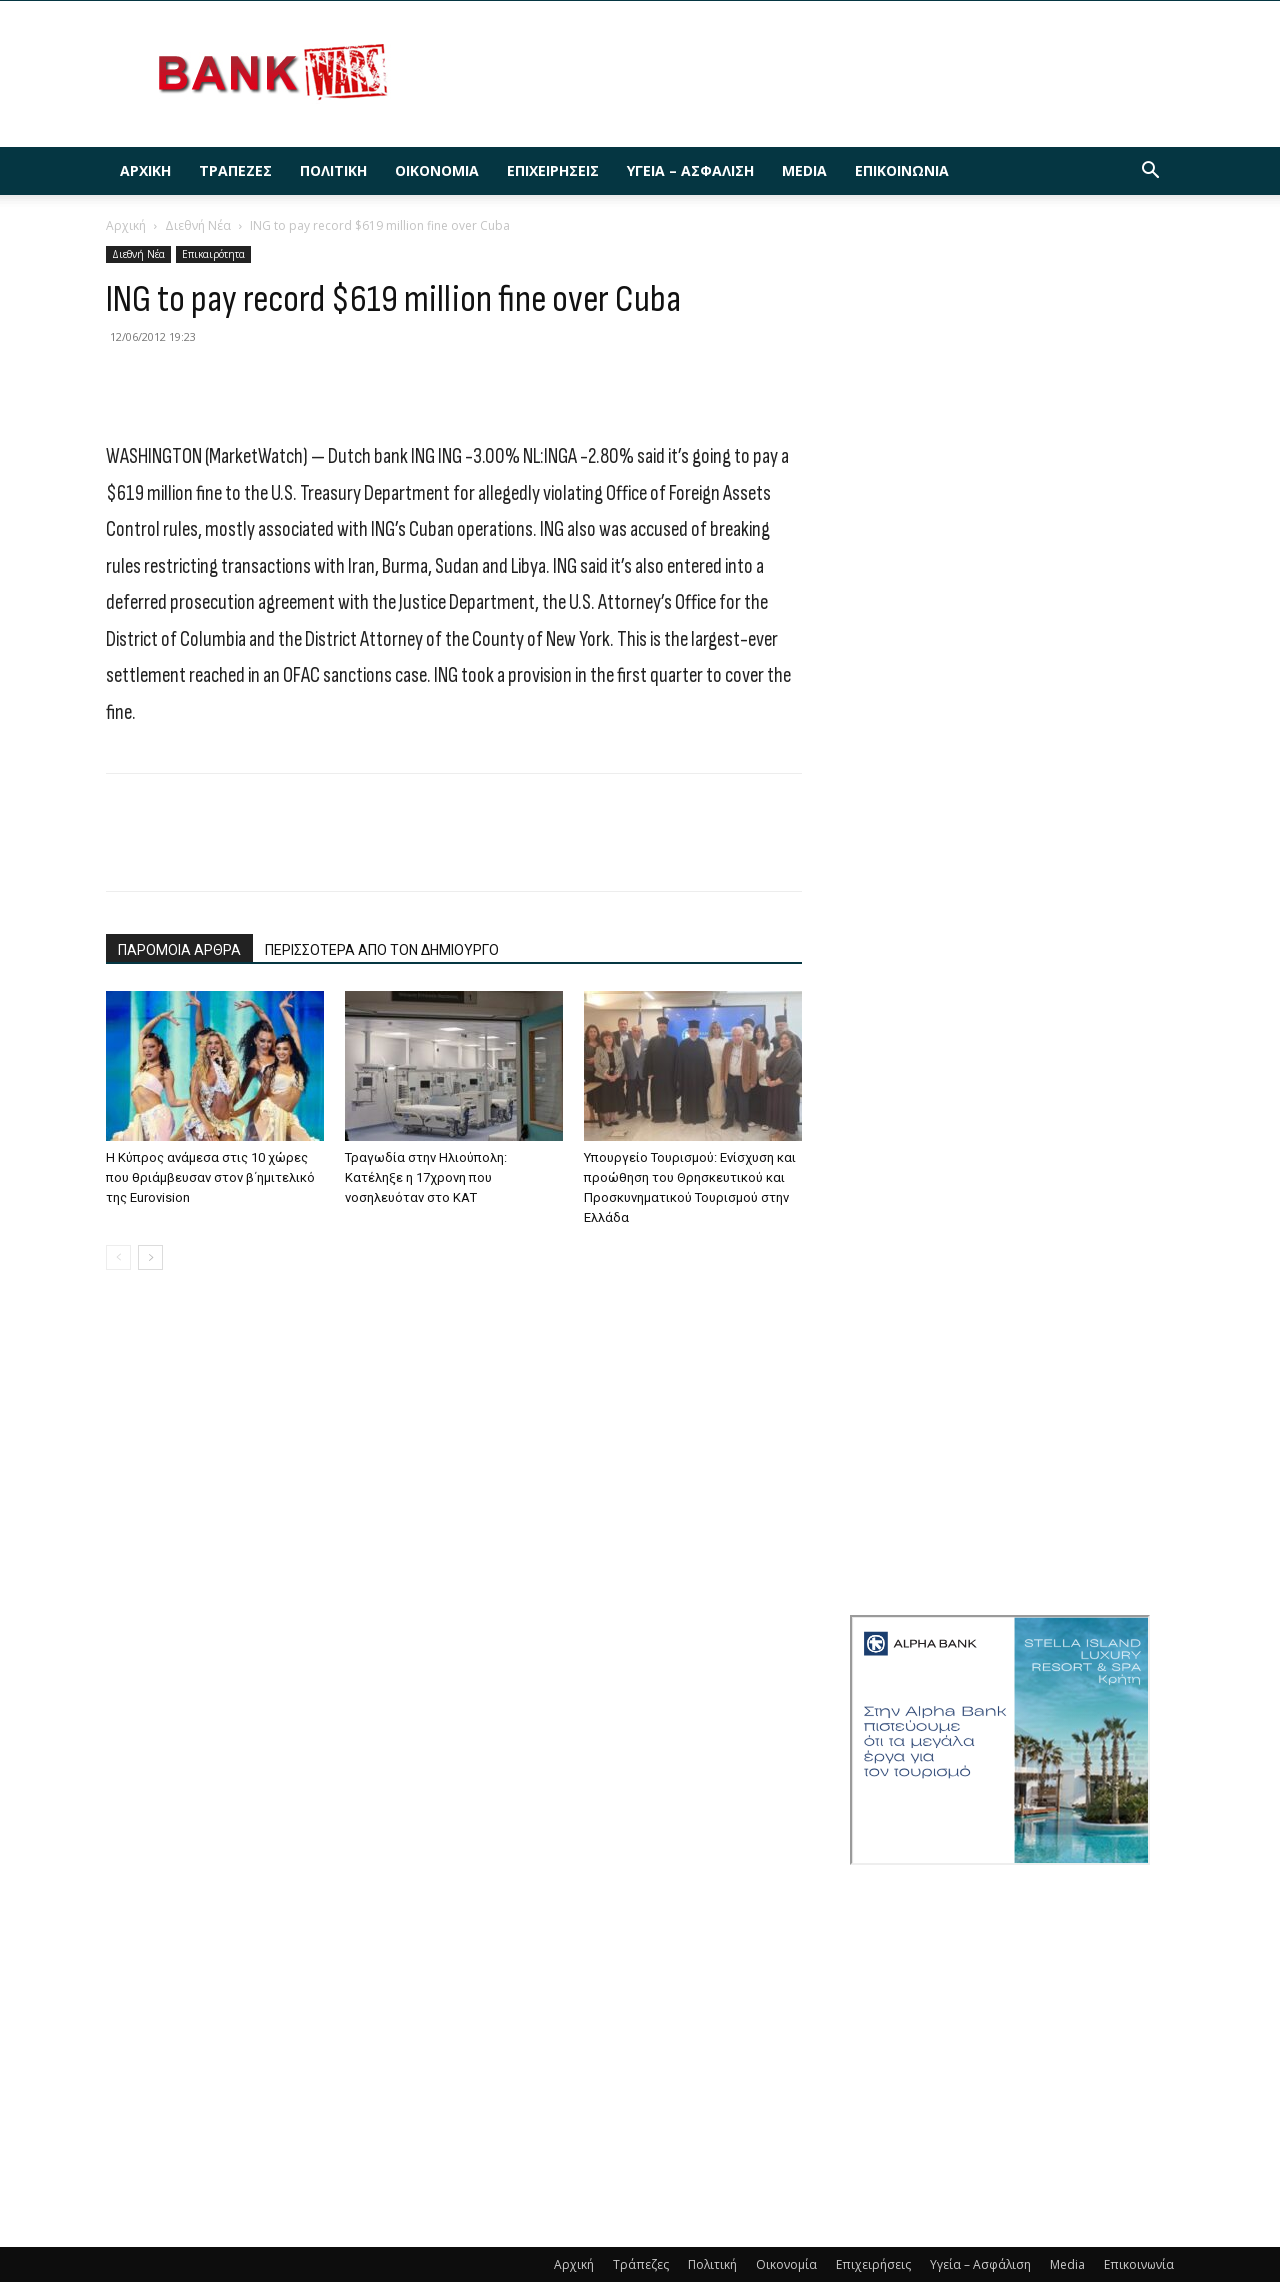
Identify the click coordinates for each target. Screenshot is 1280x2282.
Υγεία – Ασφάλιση (690, 170)
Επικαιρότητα (213, 254)
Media (804, 170)
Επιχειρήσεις (553, 170)
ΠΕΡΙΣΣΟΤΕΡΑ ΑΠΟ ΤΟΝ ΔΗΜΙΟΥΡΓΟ (382, 950)
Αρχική (145, 170)
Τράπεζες (235, 170)
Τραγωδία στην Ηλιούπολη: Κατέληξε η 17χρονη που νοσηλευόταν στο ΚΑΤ (426, 1177)
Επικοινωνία (902, 170)
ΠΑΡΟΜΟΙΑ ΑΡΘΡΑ (179, 950)
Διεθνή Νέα (198, 225)
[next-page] (150, 1257)
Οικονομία (437, 170)
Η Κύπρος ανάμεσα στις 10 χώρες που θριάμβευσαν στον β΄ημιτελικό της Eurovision (210, 1177)
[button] (1150, 172)
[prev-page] (118, 1257)
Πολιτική (333, 170)
